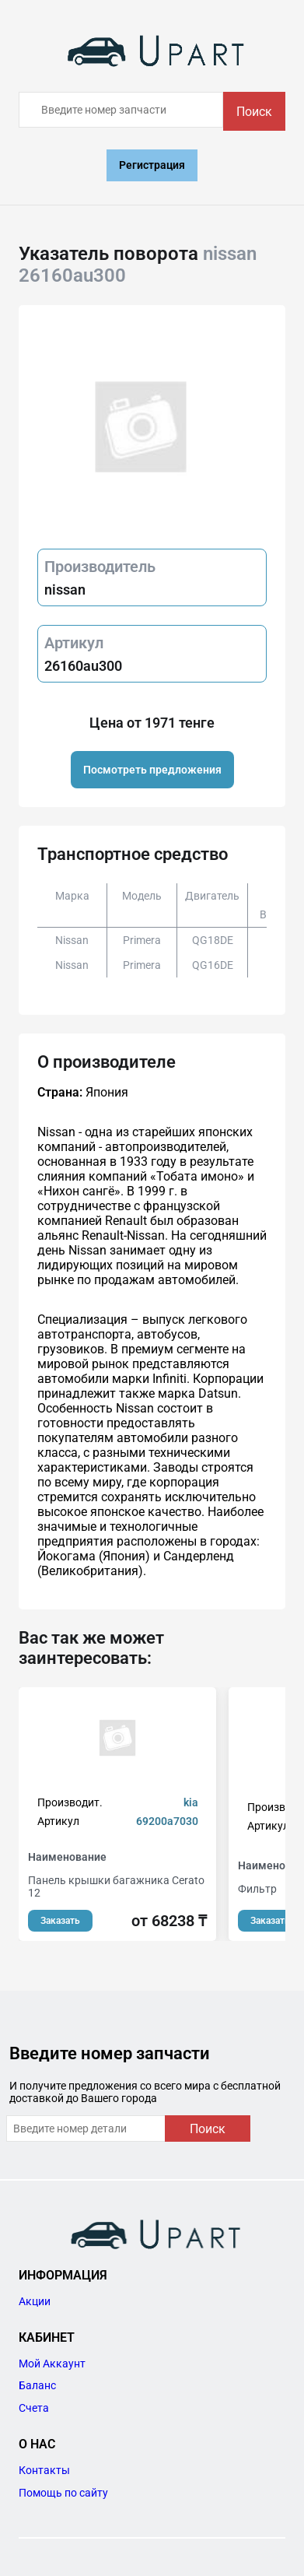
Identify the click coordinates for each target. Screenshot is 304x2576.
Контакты (44, 2470)
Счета (34, 2408)
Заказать (60, 1920)
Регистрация (152, 165)
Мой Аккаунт (52, 2363)
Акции (35, 2301)
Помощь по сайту (63, 2493)
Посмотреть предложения (152, 769)
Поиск (254, 111)
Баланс (37, 2385)
